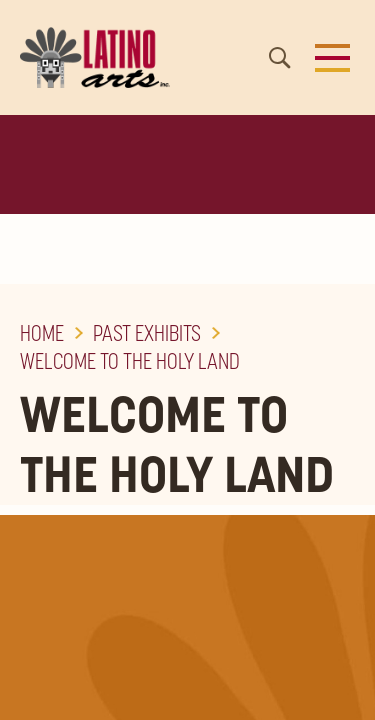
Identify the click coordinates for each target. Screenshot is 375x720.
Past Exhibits (147, 333)
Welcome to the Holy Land (130, 361)
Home (42, 333)
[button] (332, 58)
